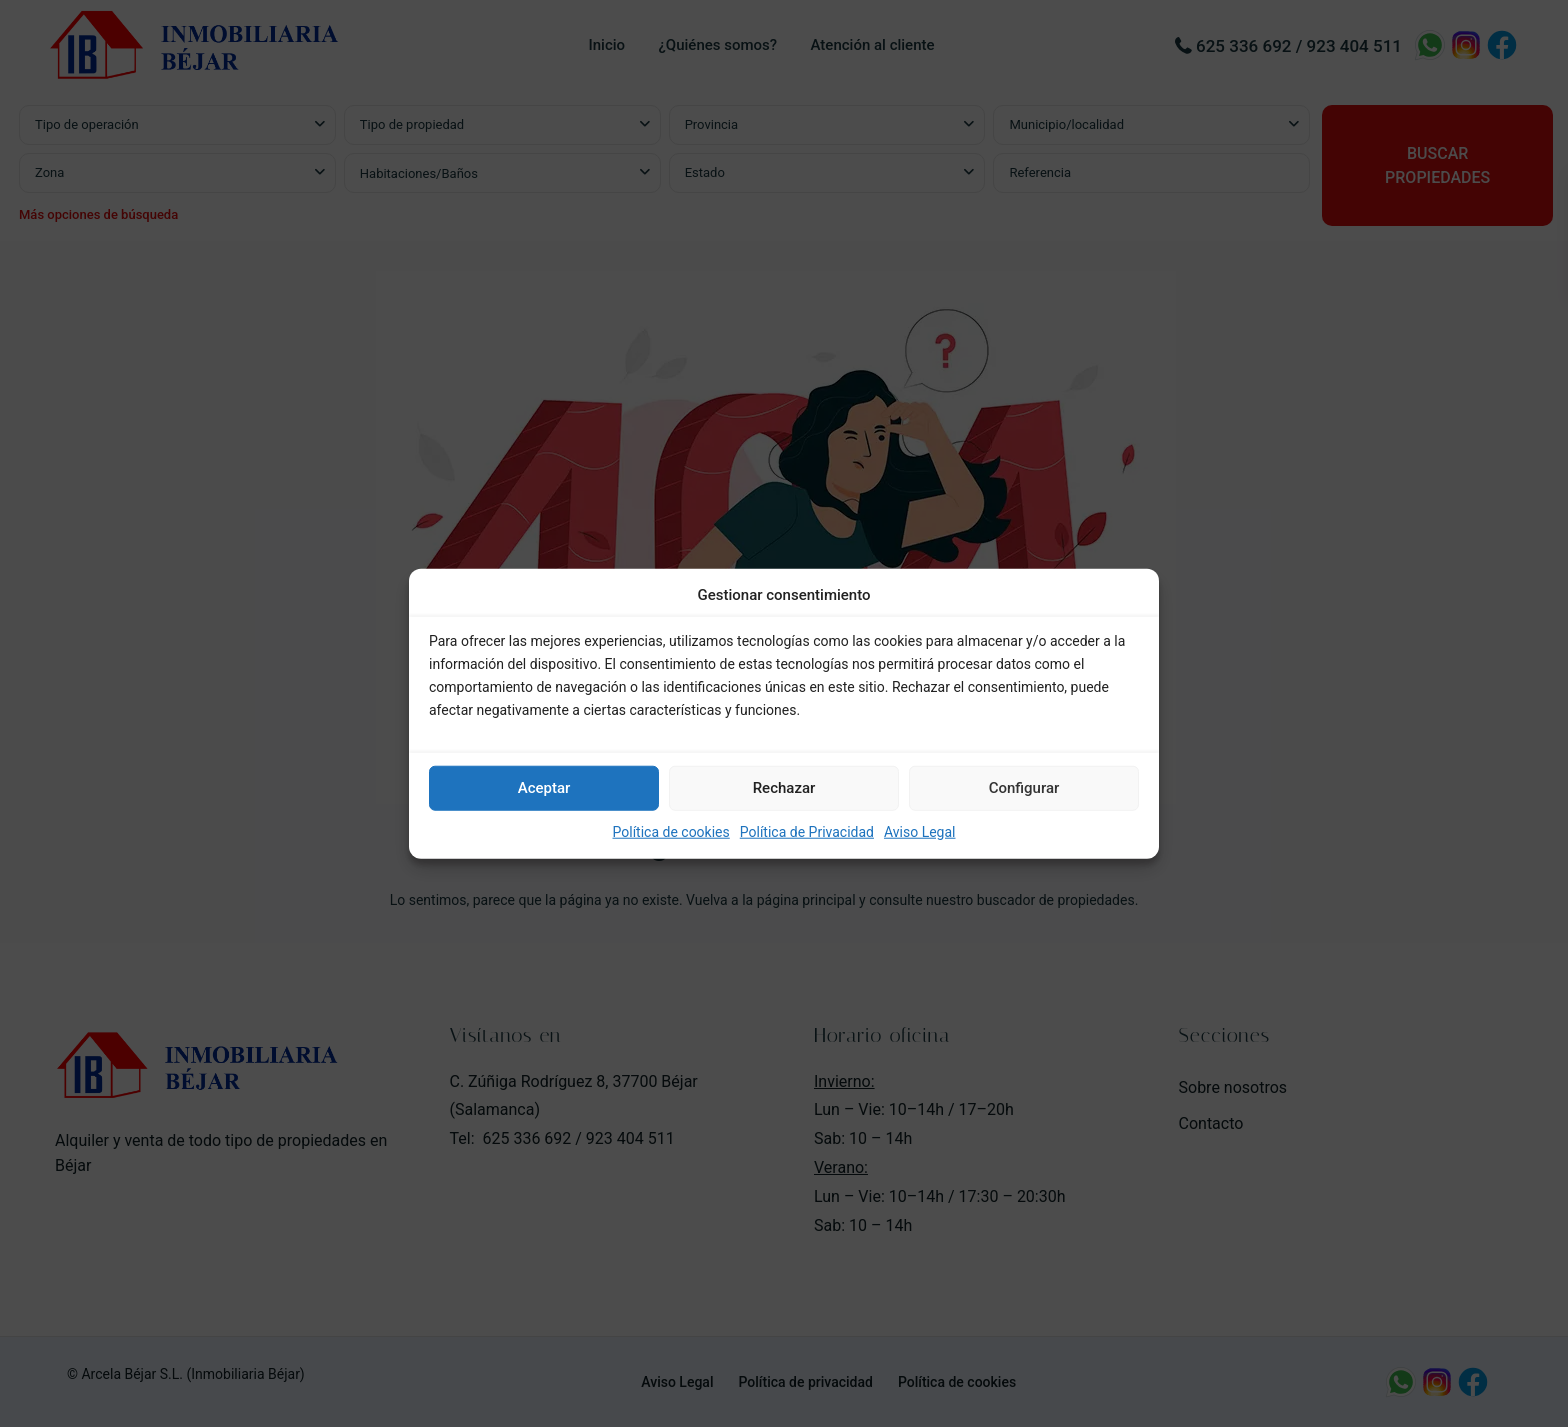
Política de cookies (671, 832)
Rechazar (784, 788)
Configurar (1024, 788)
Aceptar (544, 788)
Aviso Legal (920, 832)
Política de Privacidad (807, 832)
